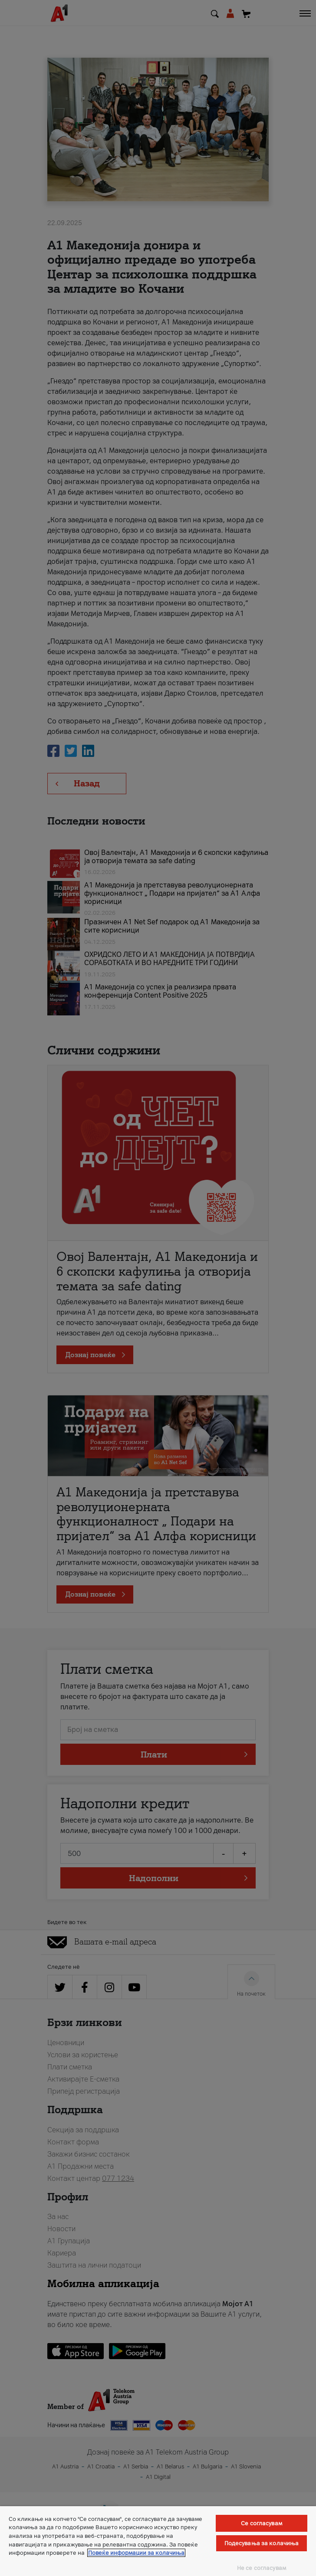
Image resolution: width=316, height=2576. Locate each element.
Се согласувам (261, 2523)
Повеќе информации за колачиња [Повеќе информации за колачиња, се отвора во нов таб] (136, 2553)
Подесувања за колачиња (261, 2543)
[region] (158, 2541)
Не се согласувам (261, 2568)
